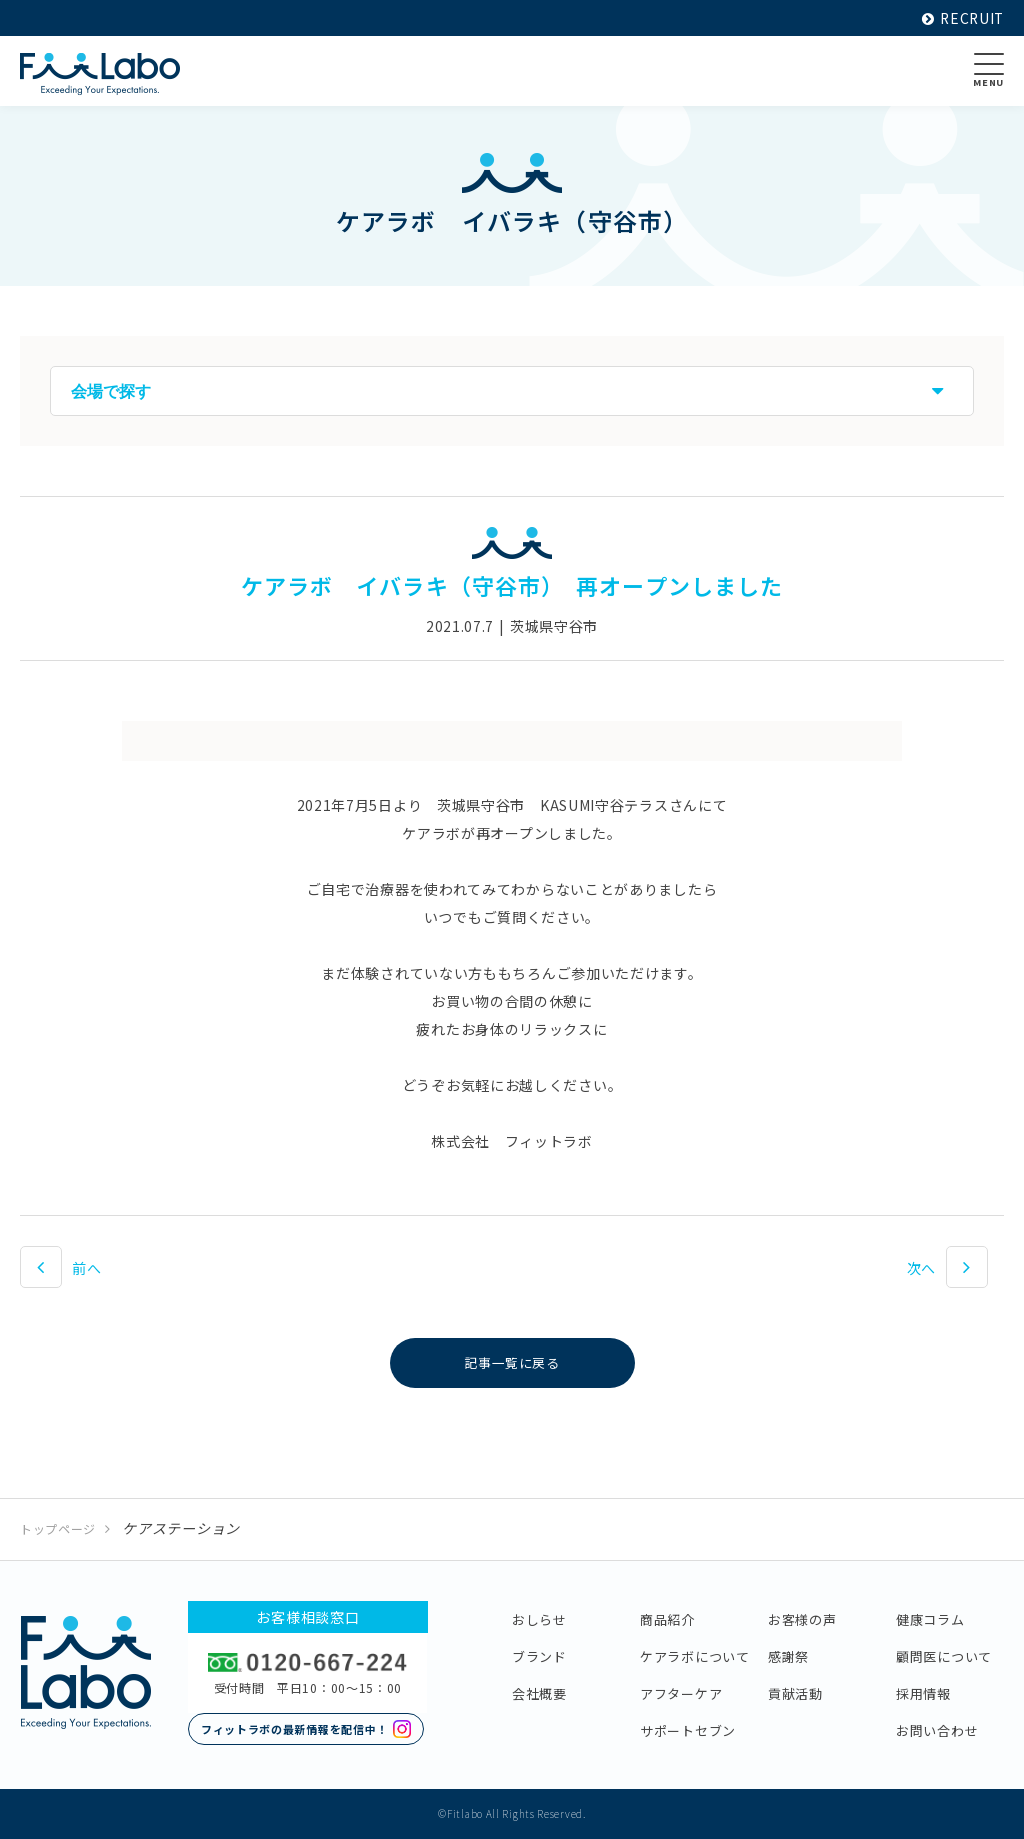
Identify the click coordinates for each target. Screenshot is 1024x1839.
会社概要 (539, 1693)
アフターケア (681, 1693)
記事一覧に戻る (512, 1363)
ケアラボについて (695, 1656)
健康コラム (930, 1619)
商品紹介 (667, 1619)
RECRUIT (961, 18)
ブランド (539, 1656)
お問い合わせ (937, 1730)
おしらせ (539, 1619)
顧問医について (944, 1656)
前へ (86, 1268)
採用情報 (923, 1693)
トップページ (58, 1528)
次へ (921, 1268)
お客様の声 (802, 1619)
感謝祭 (788, 1656)
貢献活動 (795, 1693)
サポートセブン (688, 1730)
